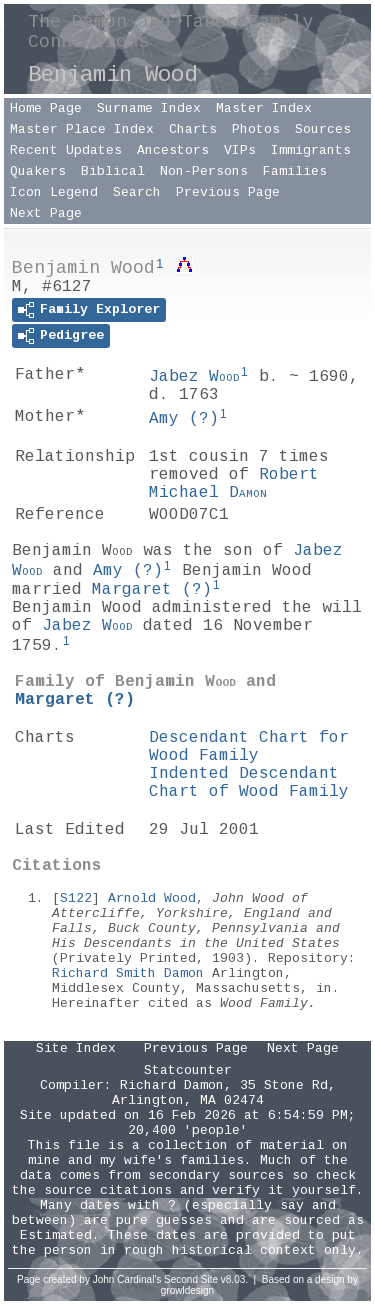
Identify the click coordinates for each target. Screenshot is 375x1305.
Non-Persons (204, 171)
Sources (323, 129)
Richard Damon (172, 1085)
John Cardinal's (127, 1279)
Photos (256, 129)
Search (137, 192)
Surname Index (149, 108)
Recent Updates (66, 150)
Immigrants (311, 150)
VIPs (240, 150)
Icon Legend (54, 192)
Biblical (113, 171)
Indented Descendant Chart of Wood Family (249, 783)
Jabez (194, 377)
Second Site (191, 1279)
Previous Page (228, 192)
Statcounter (188, 1070)
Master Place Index (82, 129)
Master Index (264, 108)
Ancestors (173, 150)
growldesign (187, 1290)
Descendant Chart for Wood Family (249, 747)
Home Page (46, 108)
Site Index (76, 1048)
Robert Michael (234, 484)
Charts (193, 129)
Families (295, 171)
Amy (184, 419)
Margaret (152, 590)
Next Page (46, 213)
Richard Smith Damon (128, 973)
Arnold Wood (152, 898)
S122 (76, 898)
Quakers (38, 171)
